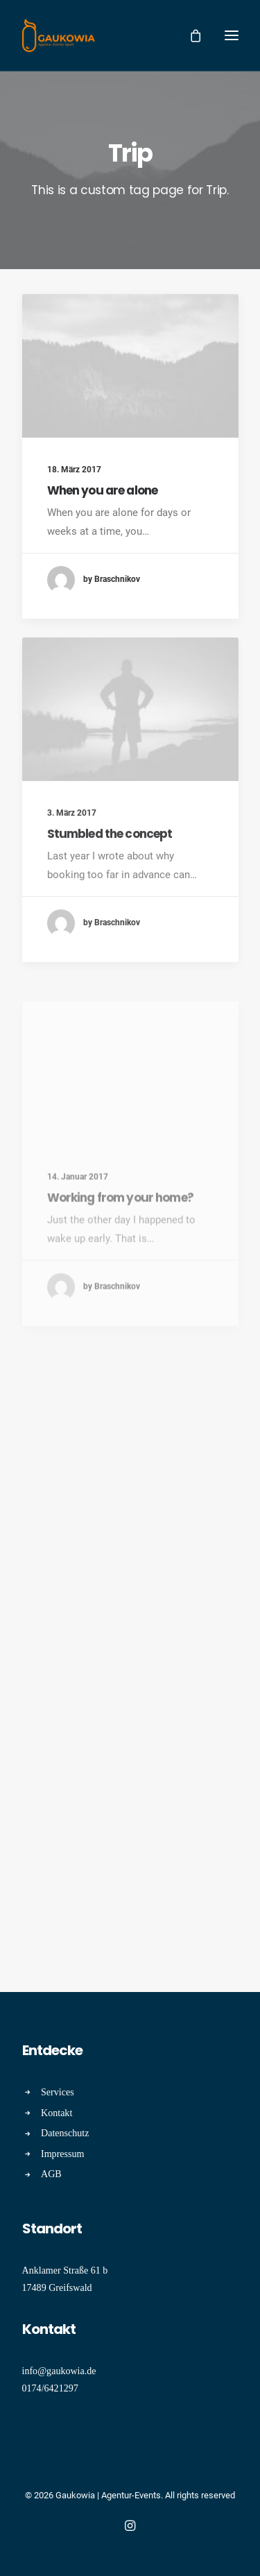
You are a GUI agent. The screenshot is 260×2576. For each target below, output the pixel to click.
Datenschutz (65, 2132)
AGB (51, 2173)
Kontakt (56, 2112)
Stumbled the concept (110, 872)
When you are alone (102, 490)
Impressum (63, 2153)
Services (57, 2091)
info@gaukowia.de (59, 2370)
